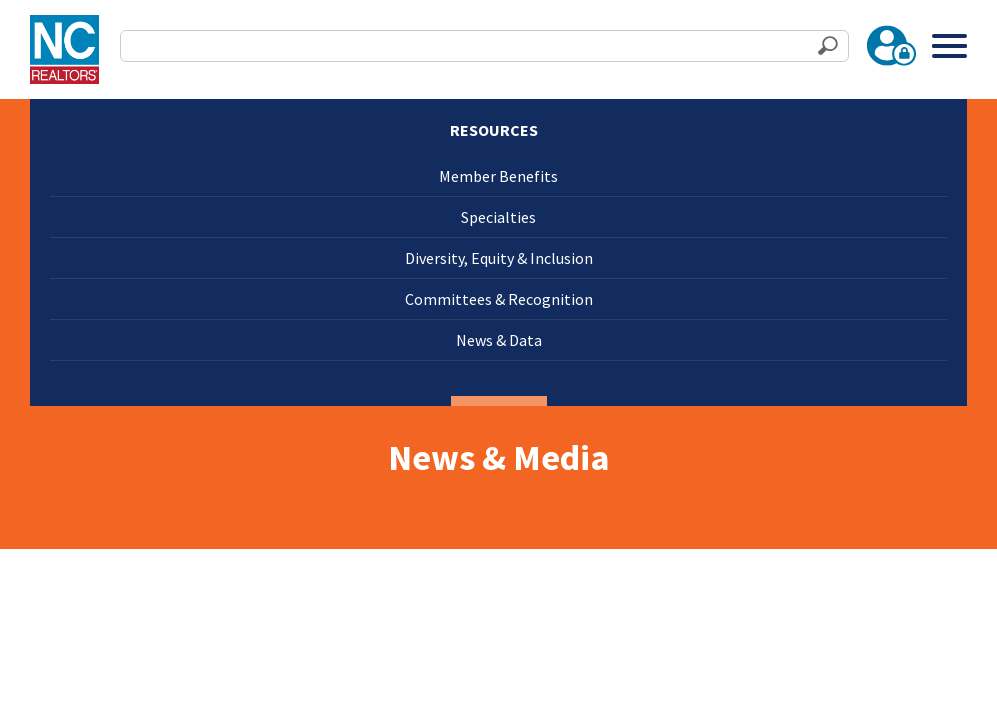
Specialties (498, 217)
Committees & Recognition (499, 299)
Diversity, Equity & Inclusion (499, 258)
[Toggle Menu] (949, 45)
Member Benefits (498, 176)
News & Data (499, 340)
